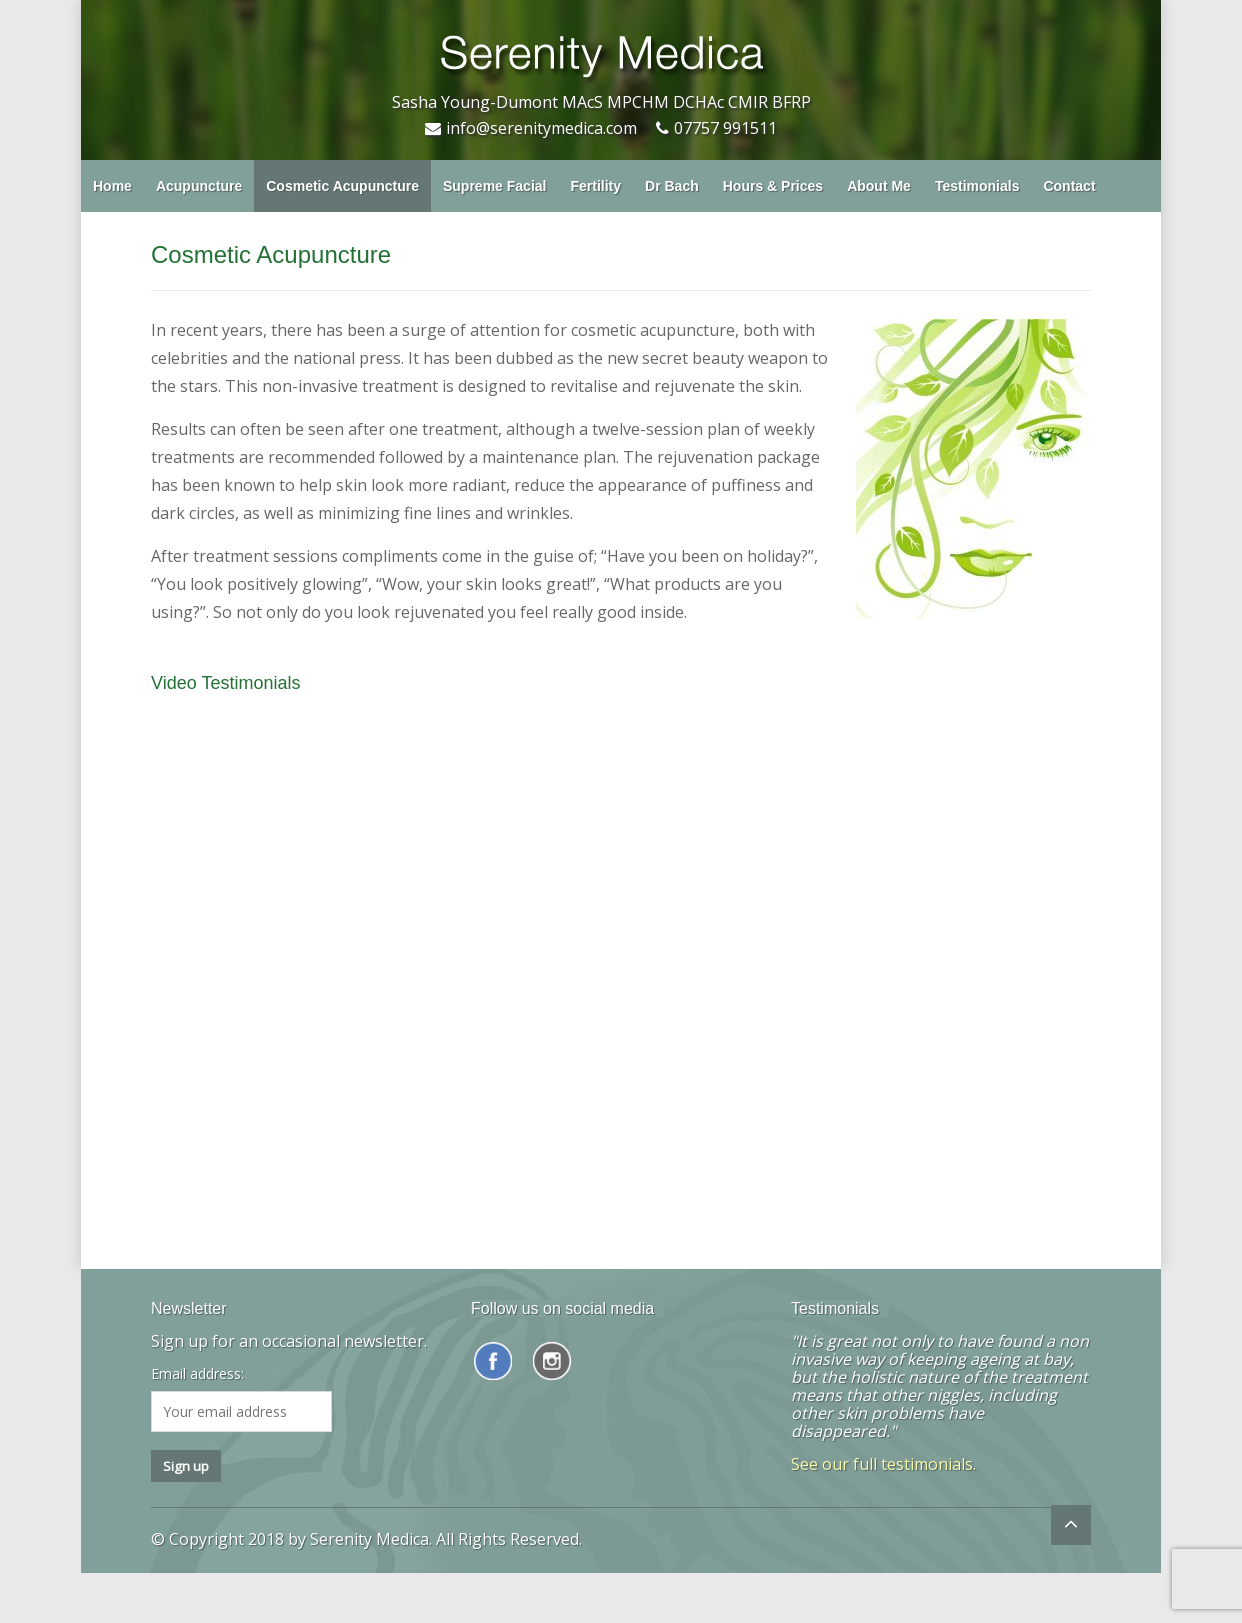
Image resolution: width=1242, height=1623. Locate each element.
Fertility (595, 186)
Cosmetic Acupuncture (342, 186)
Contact (1069, 186)
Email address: (197, 1374)
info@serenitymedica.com (541, 128)
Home (112, 186)
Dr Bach (672, 186)
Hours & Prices (773, 186)
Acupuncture (199, 186)
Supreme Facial (495, 186)
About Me (879, 186)
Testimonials (977, 186)
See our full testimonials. (883, 1464)
